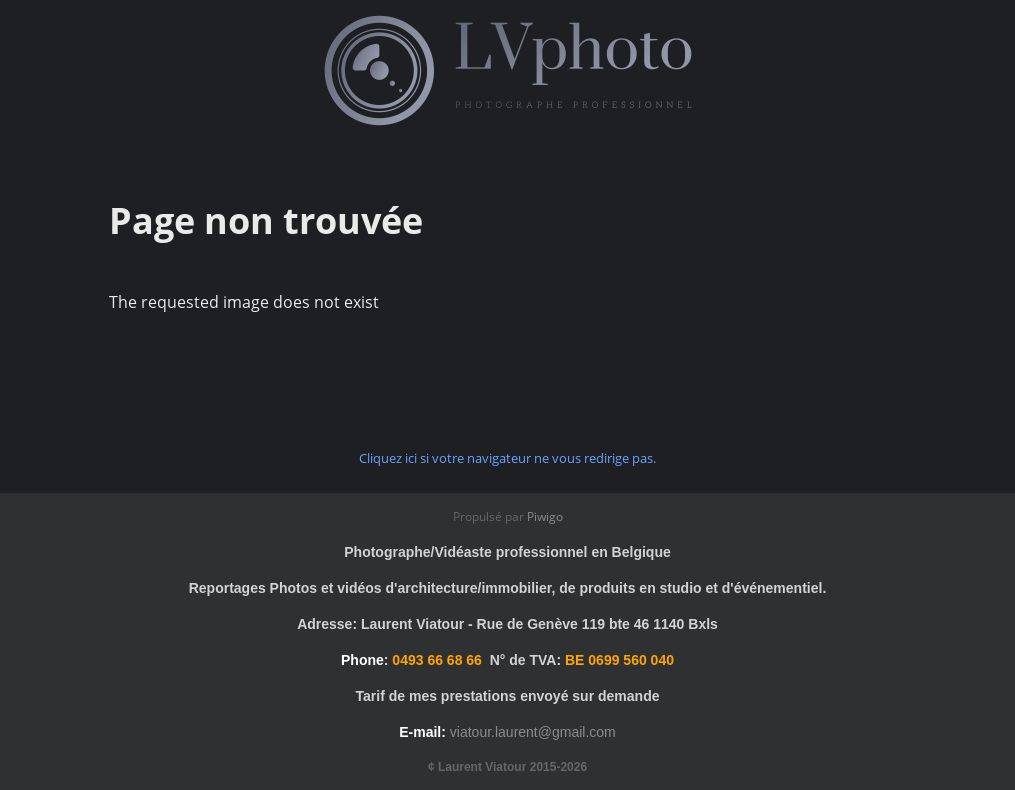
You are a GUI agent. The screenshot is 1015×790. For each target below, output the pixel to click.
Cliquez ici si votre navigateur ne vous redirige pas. (507, 458)
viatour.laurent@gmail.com (533, 732)
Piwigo (545, 516)
